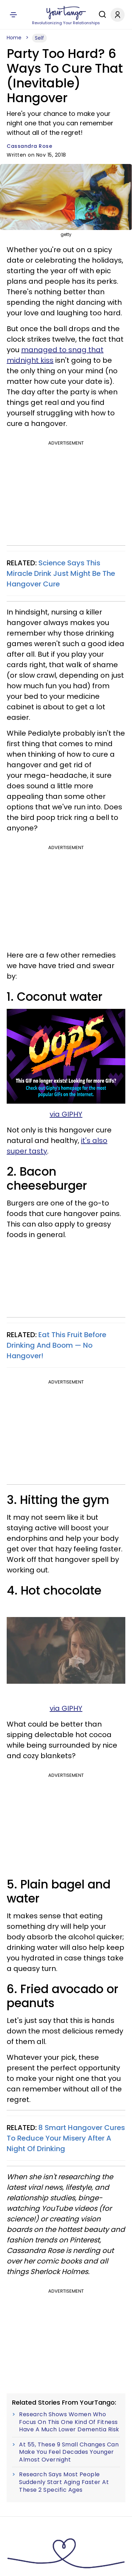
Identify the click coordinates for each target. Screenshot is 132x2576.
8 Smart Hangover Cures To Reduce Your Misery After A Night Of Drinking (66, 2138)
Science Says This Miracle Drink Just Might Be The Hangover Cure (61, 573)
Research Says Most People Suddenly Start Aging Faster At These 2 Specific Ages (64, 2482)
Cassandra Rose (29, 146)
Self (39, 37)
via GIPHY (66, 1114)
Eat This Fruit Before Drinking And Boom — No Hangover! (56, 1345)
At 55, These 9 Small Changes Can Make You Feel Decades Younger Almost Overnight (69, 2452)
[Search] (101, 14)
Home (14, 37)
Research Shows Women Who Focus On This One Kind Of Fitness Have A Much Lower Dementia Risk (69, 2422)
